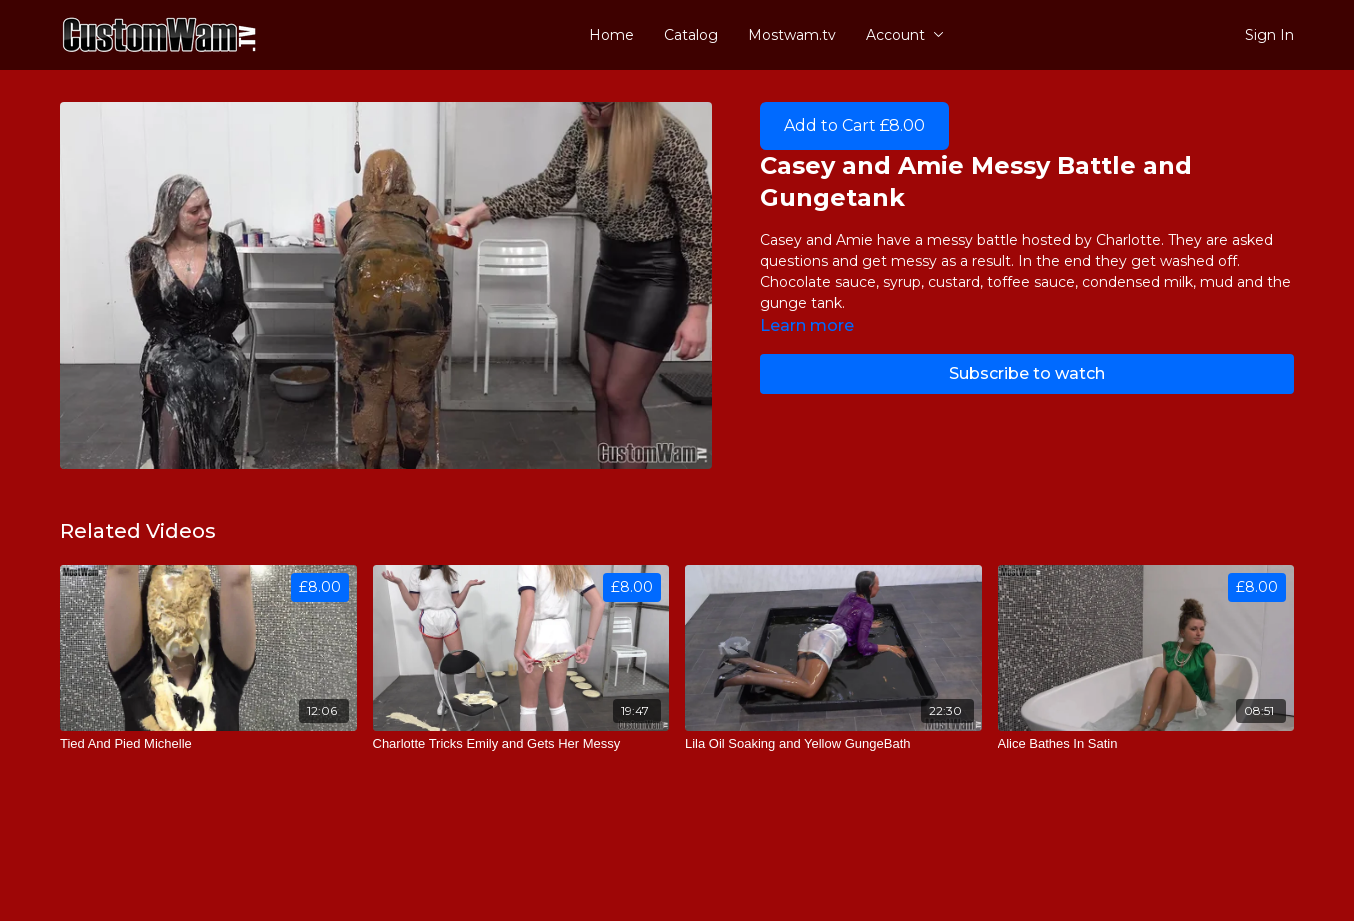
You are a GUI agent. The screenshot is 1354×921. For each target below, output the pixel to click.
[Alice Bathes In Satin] (1146, 744)
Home (611, 35)
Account (905, 35)
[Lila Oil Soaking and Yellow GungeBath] (833, 744)
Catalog (691, 35)
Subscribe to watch (1027, 373)
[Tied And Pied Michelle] (208, 744)
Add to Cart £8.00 (854, 125)
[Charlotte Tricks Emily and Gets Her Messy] (521, 744)
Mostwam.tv (792, 35)
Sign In (1269, 35)
